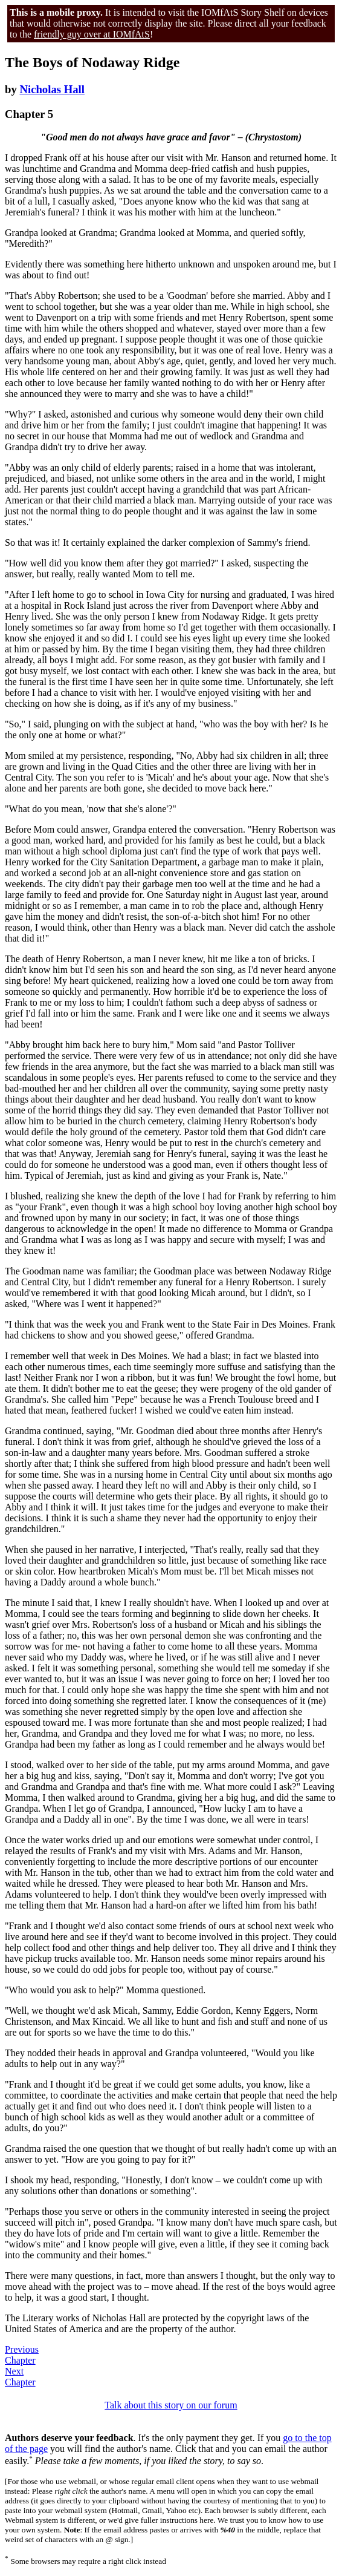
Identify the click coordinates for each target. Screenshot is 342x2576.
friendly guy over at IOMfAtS (92, 34)
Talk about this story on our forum (171, 2405)
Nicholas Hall (52, 89)
